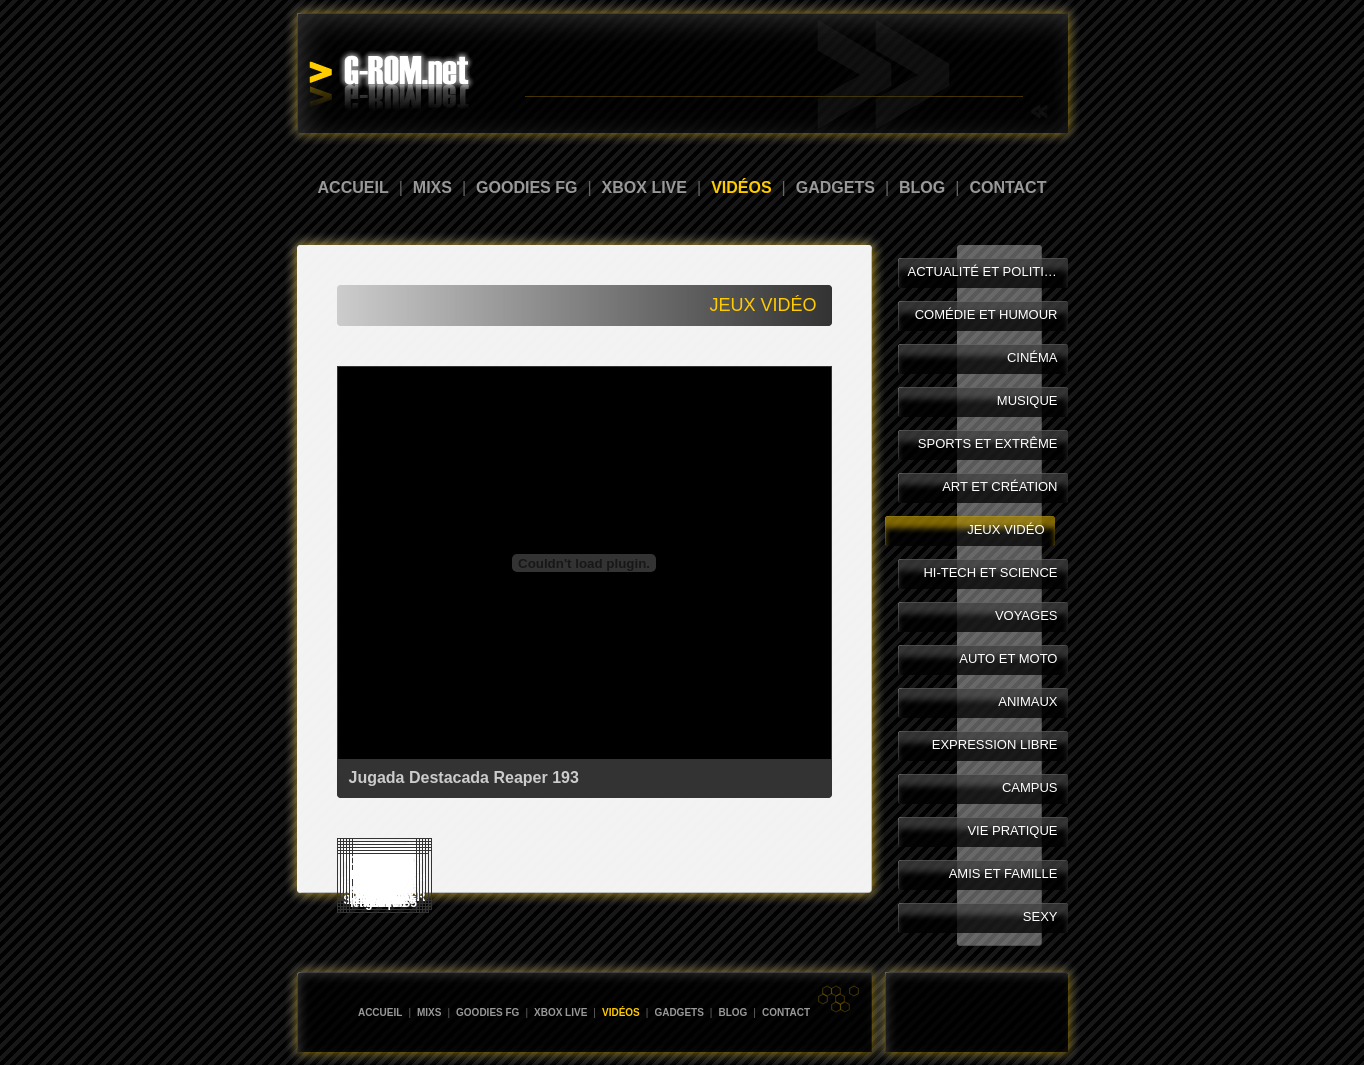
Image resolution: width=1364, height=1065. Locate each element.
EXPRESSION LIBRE (995, 744)
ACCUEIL (353, 187)
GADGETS (835, 187)
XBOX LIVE (644, 187)
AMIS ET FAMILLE (1003, 873)
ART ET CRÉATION (999, 486)
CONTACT (1007, 187)
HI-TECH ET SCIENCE (990, 572)
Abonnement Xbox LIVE (967, 85)
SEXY (1040, 916)
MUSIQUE (1027, 400)
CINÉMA (1032, 357)
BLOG (922, 187)
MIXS (432, 187)
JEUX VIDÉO (1005, 529)
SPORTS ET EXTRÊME (988, 443)
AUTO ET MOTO (1008, 658)
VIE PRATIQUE (1012, 830)
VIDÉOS (741, 187)
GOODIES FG (526, 187)
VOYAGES (1026, 615)
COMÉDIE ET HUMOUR (986, 314)
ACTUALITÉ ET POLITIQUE (988, 271)
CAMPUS (1030, 787)
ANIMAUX (1027, 701)
